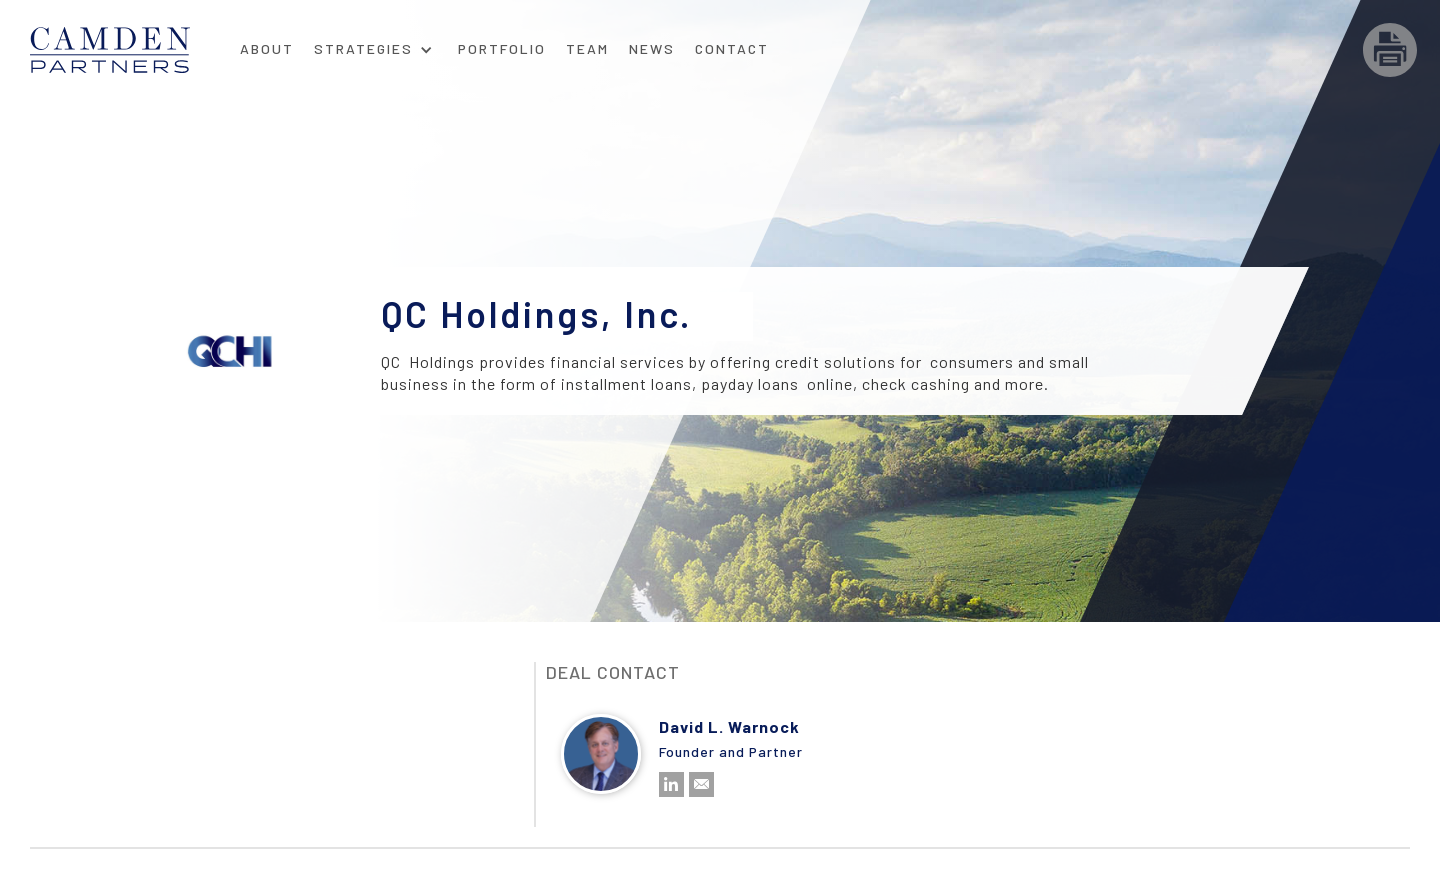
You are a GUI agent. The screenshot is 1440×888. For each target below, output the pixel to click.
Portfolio (502, 48)
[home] (130, 50)
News (652, 48)
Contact (732, 48)
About (267, 48)
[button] (373, 42)
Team (587, 48)
